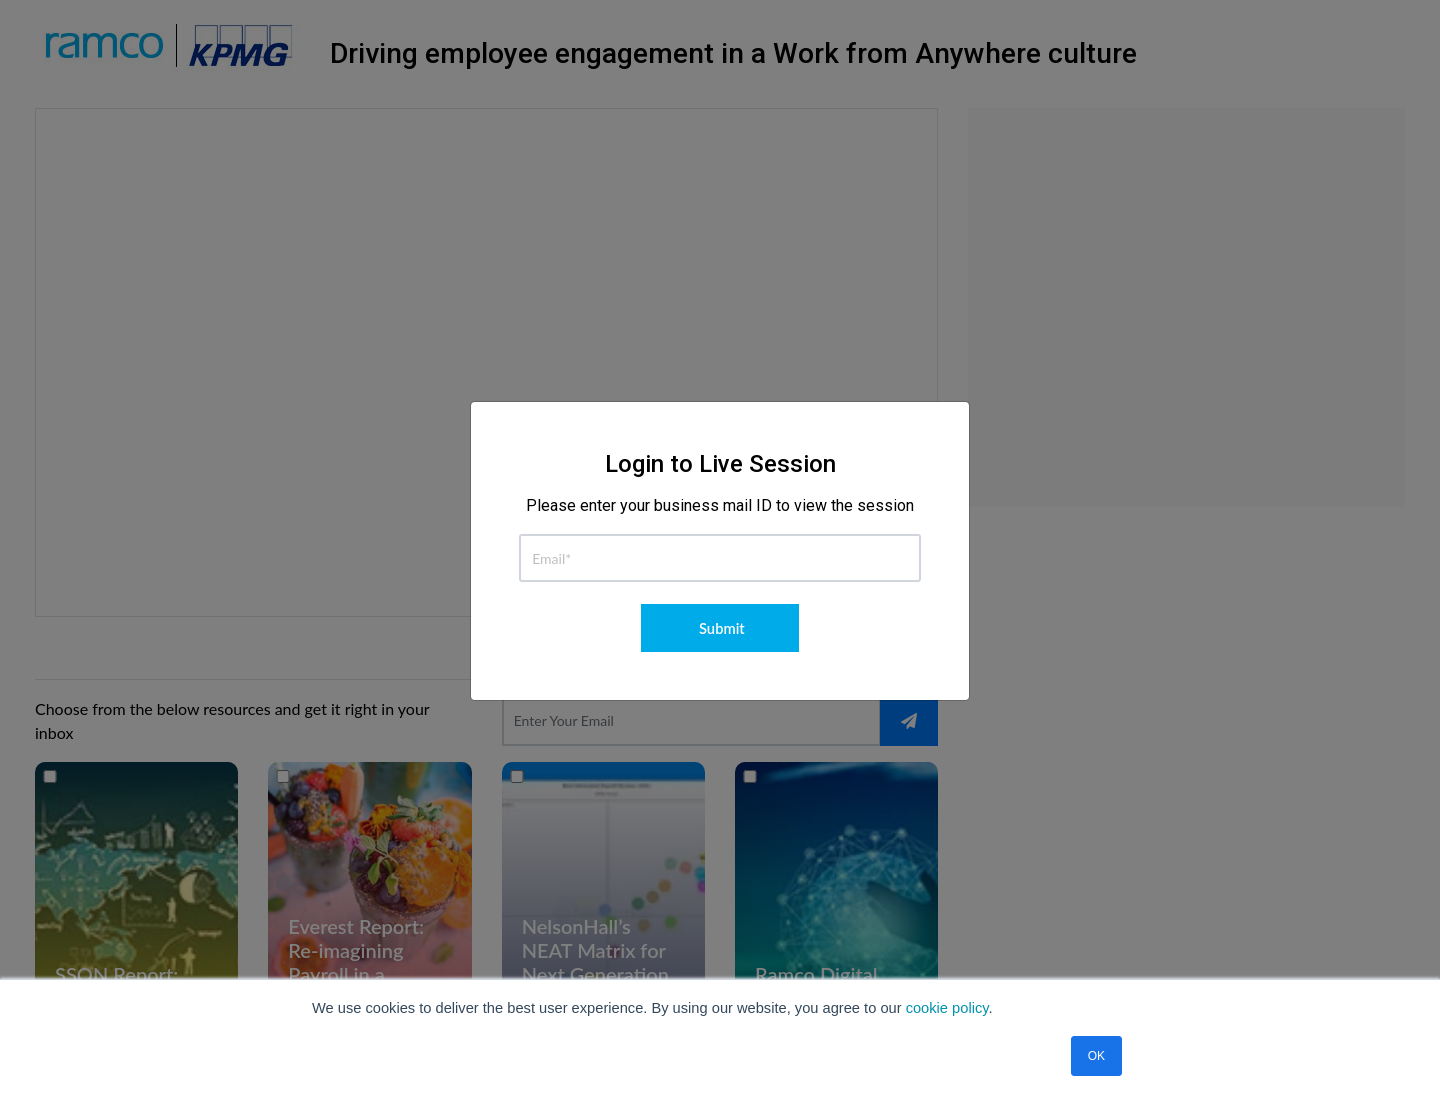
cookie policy (947, 1008)
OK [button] (1096, 1056)
